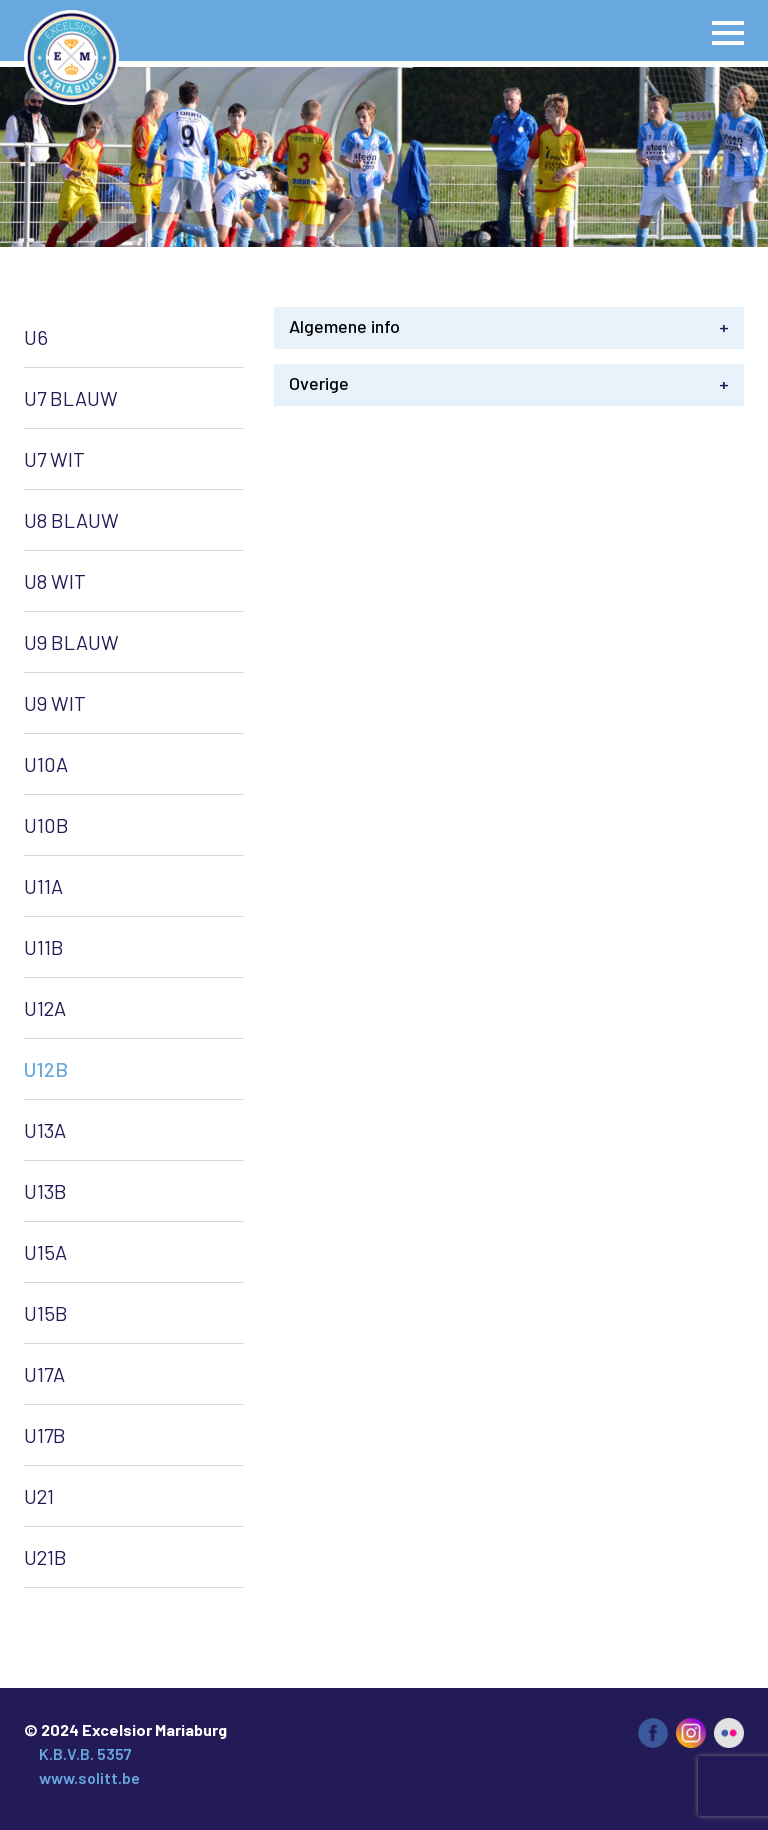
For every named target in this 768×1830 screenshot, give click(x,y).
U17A (44, 1374)
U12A (45, 1008)
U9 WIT (55, 703)
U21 (39, 1496)
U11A (43, 886)
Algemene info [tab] (509, 326)
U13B (45, 1191)
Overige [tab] (509, 383)
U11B (44, 947)
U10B (46, 825)
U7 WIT (54, 459)
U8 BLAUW (71, 520)
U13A (45, 1130)
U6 (36, 337)
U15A (45, 1252)
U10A (46, 764)
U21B (45, 1557)
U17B (45, 1435)
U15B (46, 1313)
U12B (46, 1069)
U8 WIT (55, 581)
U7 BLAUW (71, 398)
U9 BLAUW (71, 642)
